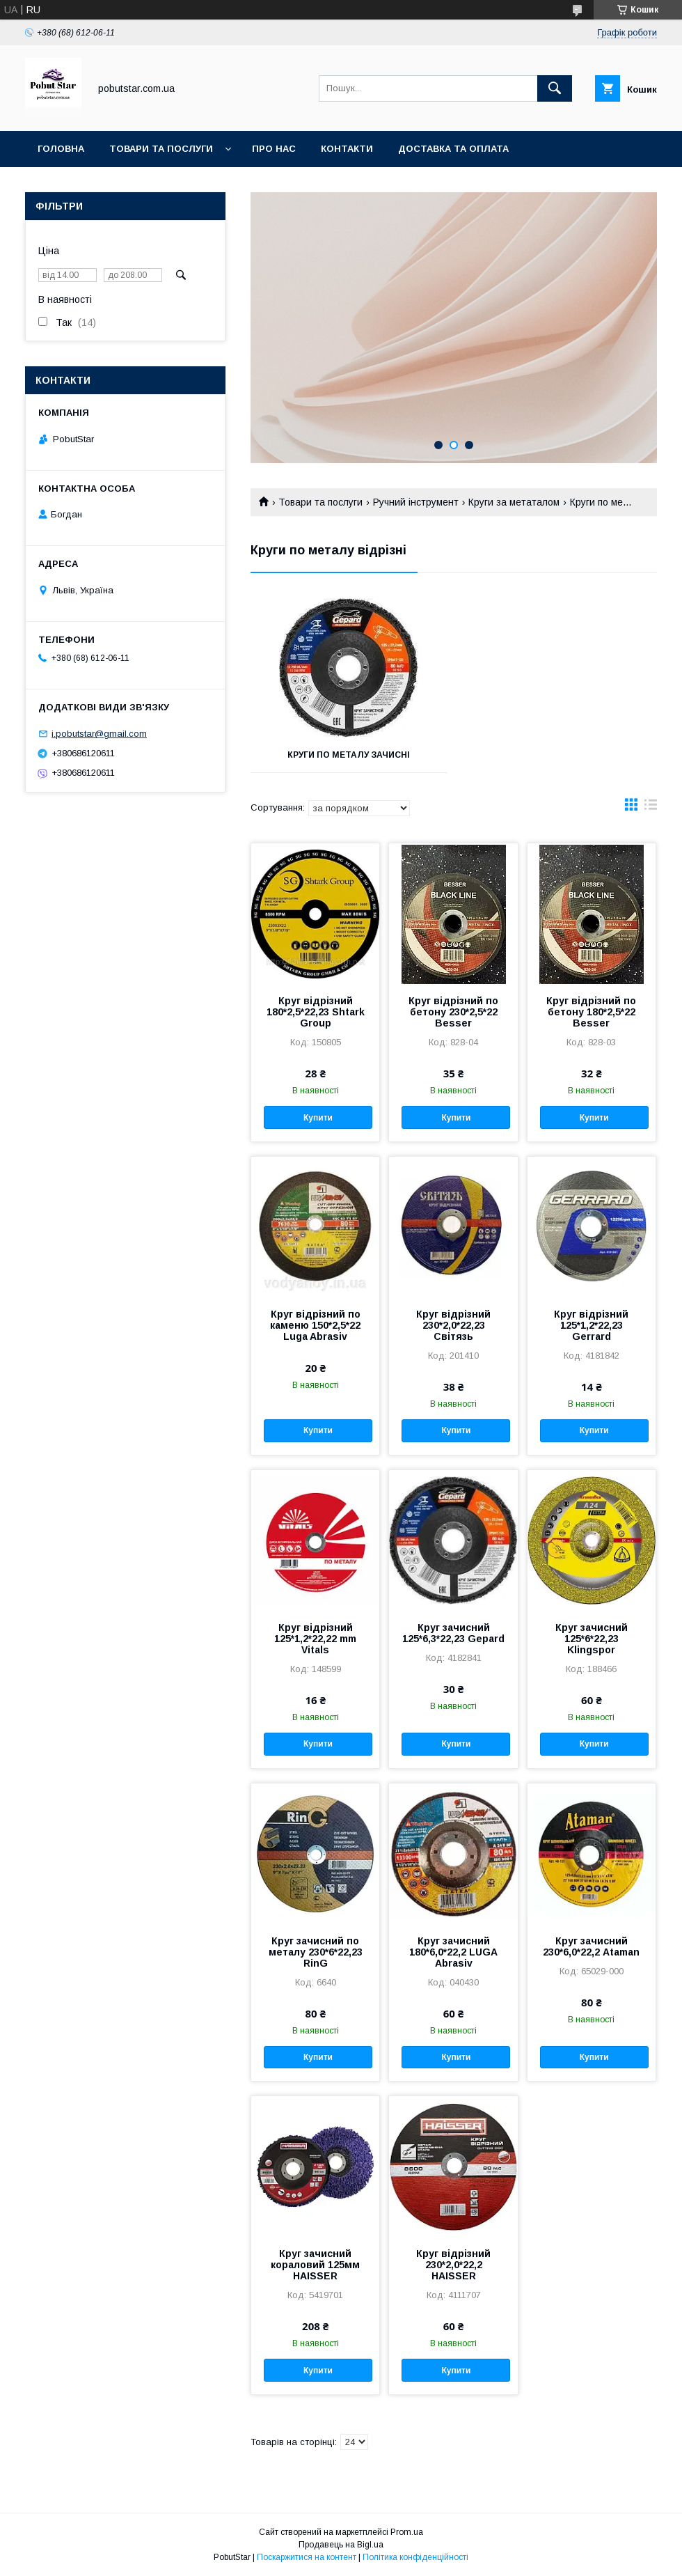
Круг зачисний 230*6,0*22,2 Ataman (591, 1946)
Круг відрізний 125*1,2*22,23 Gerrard (591, 1325)
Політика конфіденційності (415, 2557)
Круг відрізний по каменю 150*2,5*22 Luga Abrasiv (315, 1325)
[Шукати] (554, 88)
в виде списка (650, 808)
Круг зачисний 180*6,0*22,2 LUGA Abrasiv (453, 1952)
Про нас (274, 148)
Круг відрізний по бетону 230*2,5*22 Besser (453, 1012)
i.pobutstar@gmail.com (99, 733)
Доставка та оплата (453, 148)
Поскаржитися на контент (306, 2557)
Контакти (347, 148)
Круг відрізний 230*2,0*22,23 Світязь (453, 1325)
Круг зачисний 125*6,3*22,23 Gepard (453, 1633)
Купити (318, 1118)
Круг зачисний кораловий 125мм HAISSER (315, 2264)
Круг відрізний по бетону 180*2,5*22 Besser (591, 1012)
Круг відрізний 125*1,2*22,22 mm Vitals (315, 1638)
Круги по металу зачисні (348, 755)
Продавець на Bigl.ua (341, 2545)
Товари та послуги (161, 148)
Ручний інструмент (416, 502)
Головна (61, 148)
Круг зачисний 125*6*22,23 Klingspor (591, 1638)
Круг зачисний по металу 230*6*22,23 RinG (316, 1952)
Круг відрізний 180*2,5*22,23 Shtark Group (316, 1012)
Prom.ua (406, 2532)
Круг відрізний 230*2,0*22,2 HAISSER (453, 2264)
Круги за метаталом (514, 502)
